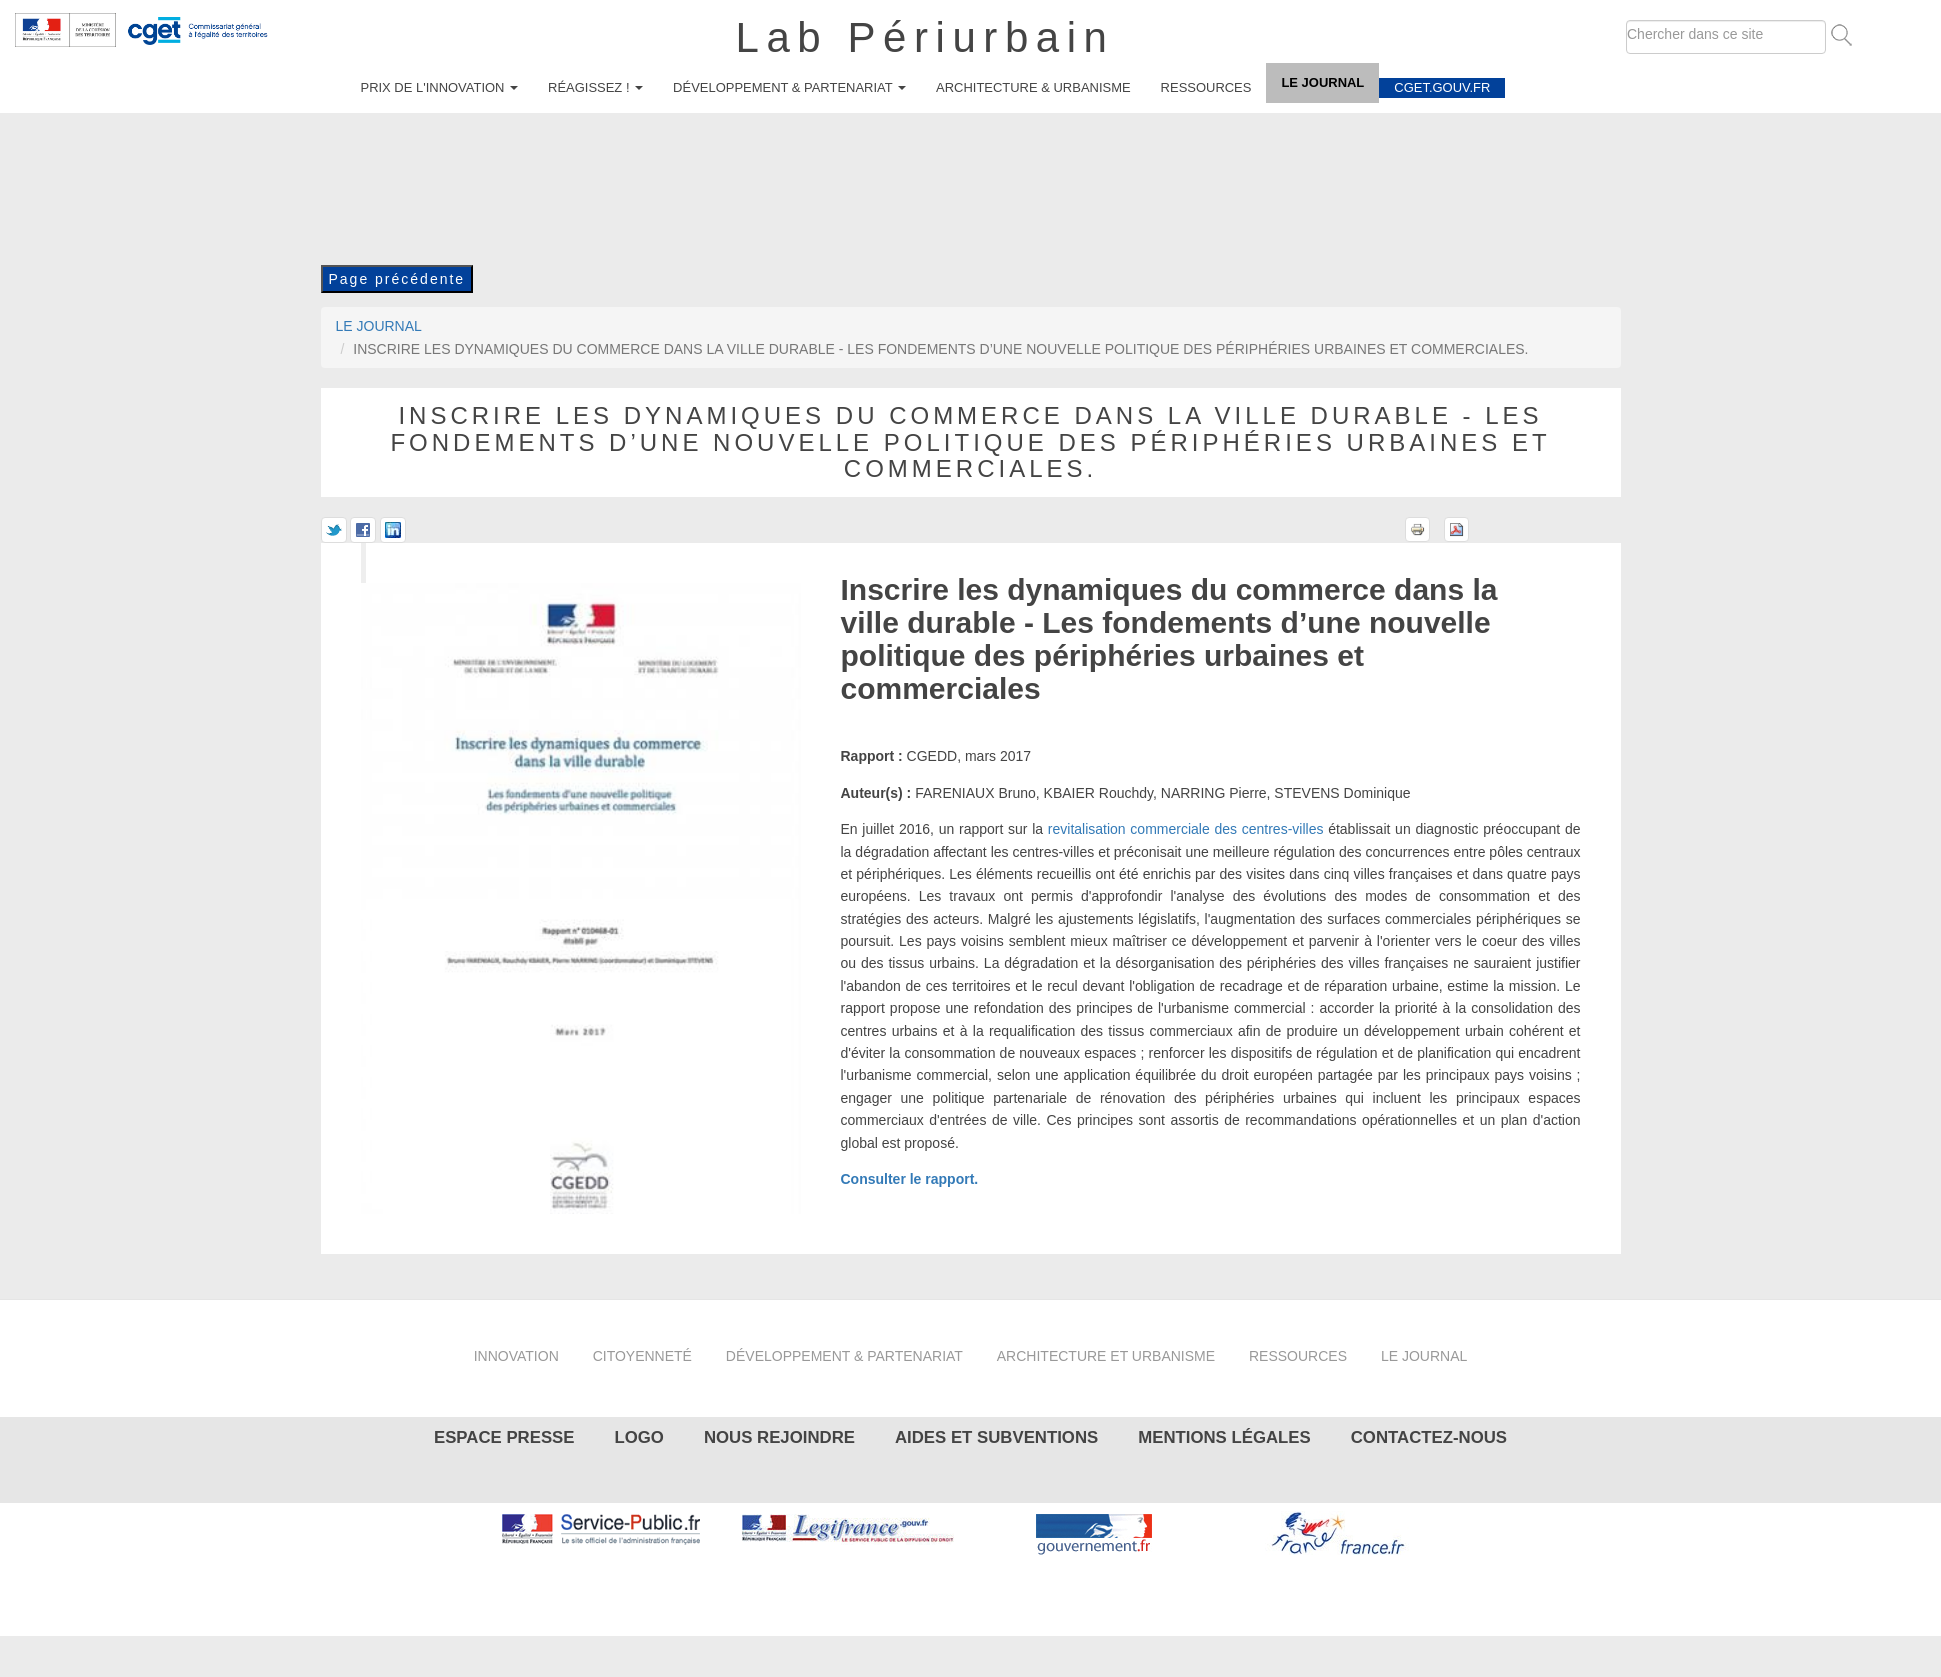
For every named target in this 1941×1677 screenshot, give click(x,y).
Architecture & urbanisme (1033, 87)
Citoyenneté (642, 1356)
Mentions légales (1224, 1437)
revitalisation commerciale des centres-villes (1186, 829)
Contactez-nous (1429, 1437)
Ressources (1206, 87)
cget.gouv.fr (1442, 87)
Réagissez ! (595, 87)
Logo (638, 1437)
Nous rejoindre (779, 1437)
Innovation (516, 1356)
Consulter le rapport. (910, 1179)
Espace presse (504, 1437)
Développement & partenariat (789, 87)
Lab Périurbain (925, 37)
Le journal (1322, 82)
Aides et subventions (996, 1437)
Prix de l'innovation (440, 87)
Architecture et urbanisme (1106, 1356)
